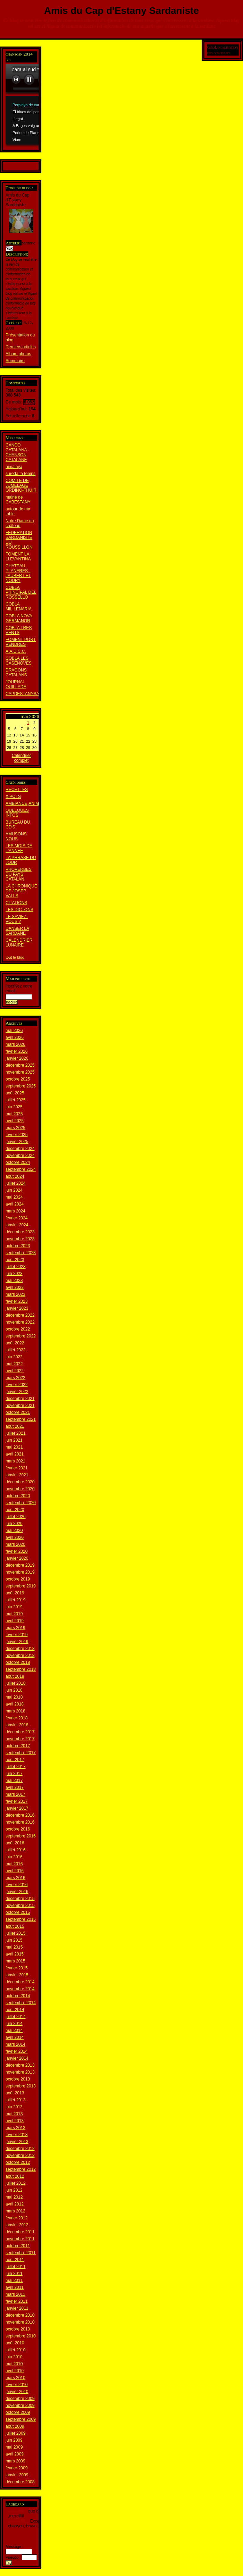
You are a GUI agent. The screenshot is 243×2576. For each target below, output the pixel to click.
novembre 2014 (20, 1988)
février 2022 (16, 1384)
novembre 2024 (20, 1155)
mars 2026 (15, 1044)
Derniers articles (21, 346)
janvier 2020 (17, 1558)
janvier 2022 (17, 1391)
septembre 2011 (21, 2252)
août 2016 (15, 1843)
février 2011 (16, 2301)
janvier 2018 (17, 1725)
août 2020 (15, 1509)
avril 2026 (15, 1037)
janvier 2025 (17, 1141)
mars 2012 (15, 2211)
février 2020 (16, 1551)
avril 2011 (15, 2287)
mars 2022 (15, 1377)
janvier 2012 (17, 2225)
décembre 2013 (20, 2065)
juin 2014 (14, 2023)
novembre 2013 (20, 2072)
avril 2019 (15, 1620)
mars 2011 (15, 2294)
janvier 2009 (17, 2475)
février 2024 (16, 1218)
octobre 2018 (18, 1662)
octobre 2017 (18, 1745)
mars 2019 (15, 1627)
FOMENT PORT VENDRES (21, 642)
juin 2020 (14, 1523)
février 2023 (16, 1301)
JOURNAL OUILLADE (16, 684)
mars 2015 (15, 1961)
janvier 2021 (17, 1475)
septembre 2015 (21, 1919)
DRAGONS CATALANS (16, 672)
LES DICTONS (19, 909)
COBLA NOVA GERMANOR (19, 618)
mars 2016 (15, 1877)
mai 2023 (14, 1280)
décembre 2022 (20, 1315)
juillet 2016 (15, 1850)
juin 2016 (14, 1856)
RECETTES (17, 789)
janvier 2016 (17, 1891)
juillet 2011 (15, 2266)
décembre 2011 (20, 2231)
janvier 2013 (17, 2141)
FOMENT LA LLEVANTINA (18, 556)
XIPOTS (13, 796)
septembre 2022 (21, 1336)
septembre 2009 (21, 2419)
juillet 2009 (15, 2433)
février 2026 (16, 1051)
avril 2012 (15, 2204)
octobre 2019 (18, 1579)
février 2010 (16, 2384)
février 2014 (16, 2051)
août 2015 (15, 1926)
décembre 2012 (20, 2148)
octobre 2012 (18, 2162)
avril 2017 (15, 1787)
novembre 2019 (20, 1572)
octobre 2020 (18, 1495)
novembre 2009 (20, 2405)
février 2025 (16, 1134)
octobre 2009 (18, 2412)
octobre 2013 (18, 2079)
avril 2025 (15, 1120)
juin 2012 (14, 2190)
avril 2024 (15, 1204)
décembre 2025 (20, 1065)
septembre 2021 (21, 1419)
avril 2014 (15, 2037)
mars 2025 (15, 1127)
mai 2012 (14, 2197)
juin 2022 (14, 1356)
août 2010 (15, 2343)
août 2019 (15, 1593)
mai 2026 (14, 1030)
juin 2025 (14, 1106)
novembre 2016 (20, 1822)
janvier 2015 (17, 1975)
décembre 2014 (20, 1981)
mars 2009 (15, 2461)
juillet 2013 (15, 2100)
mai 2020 (14, 1530)
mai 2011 (14, 2280)
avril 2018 (15, 1704)
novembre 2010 (20, 2322)
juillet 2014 (15, 2016)
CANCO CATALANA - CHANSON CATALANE (17, 452)
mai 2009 (14, 2447)
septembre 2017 (21, 1752)
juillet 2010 (15, 2350)
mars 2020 (15, 1544)
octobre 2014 (18, 1995)
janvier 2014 (17, 2058)
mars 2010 (15, 2377)
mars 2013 (15, 2127)
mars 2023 (15, 1294)
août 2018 (15, 1676)
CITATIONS (16, 902)
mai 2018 (14, 1697)
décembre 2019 (20, 1565)
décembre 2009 (20, 2398)
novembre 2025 (20, 1072)
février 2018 (16, 1718)
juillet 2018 (15, 1683)
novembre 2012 (20, 2155)
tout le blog (15, 957)
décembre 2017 (20, 1731)
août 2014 (15, 2009)
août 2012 (15, 2176)
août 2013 (15, 2093)
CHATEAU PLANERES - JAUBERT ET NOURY (18, 573)
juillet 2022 (15, 1350)
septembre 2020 (21, 1502)
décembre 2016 (20, 1815)
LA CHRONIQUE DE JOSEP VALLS (21, 891)
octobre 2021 (18, 1412)
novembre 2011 (20, 2238)
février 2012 (16, 2218)
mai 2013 (14, 2113)
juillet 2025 (15, 1100)
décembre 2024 (20, 1148)
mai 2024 (14, 1197)
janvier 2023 (17, 1308)
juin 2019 (14, 1606)
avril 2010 (15, 2370)
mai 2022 (14, 1363)
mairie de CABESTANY (18, 500)
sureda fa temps (20, 473)
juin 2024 (14, 1190)
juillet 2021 (15, 1433)
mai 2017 (14, 1780)
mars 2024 (15, 1211)
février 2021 (16, 1468)
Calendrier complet (21, 758)
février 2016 (16, 1884)
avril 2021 (15, 1454)
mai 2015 (14, 1947)
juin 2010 (14, 2356)
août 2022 (15, 1343)
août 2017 (15, 1759)
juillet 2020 (15, 1516)
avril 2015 (15, 1954)
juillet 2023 (15, 1266)
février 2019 (16, 1634)
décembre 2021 (20, 1398)
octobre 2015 (18, 1912)
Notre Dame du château (20, 523)
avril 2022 (15, 1370)
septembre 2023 (21, 1252)
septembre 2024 (21, 1169)
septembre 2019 (21, 1586)
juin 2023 (14, 1273)
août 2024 (15, 1176)
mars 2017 (15, 1794)
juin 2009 (14, 2440)
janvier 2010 (17, 2391)
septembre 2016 (21, 1836)
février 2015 (16, 1968)
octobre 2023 (18, 1245)
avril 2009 (15, 2454)
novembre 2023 (20, 1238)
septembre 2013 (21, 2086)
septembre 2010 (21, 2336)
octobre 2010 (18, 2329)
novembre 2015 (20, 1905)
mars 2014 (15, 2044)
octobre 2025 (18, 1079)
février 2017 (16, 1801)
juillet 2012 (15, 2183)
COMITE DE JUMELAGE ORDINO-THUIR (21, 485)
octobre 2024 (18, 1162)
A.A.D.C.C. (16, 651)
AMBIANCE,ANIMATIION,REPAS (36, 803)
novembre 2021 (20, 1405)
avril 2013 (15, 2120)
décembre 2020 (20, 1481)
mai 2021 (14, 1447)
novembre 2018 (20, 1655)
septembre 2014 (21, 2002)
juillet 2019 (15, 1600)
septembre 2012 (21, 2169)
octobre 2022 (18, 1329)
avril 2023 (15, 1287)
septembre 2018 (21, 1669)
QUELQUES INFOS (17, 813)
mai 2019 (14, 1613)
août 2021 (15, 1426)
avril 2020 (15, 1537)
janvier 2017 (17, 1808)
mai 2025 (14, 1113)
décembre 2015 (20, 1898)
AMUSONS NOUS (16, 836)
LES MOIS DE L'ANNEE (19, 848)
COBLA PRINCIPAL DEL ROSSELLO (21, 592)
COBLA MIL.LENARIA (19, 606)
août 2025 (15, 1093)
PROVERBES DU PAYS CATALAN (19, 874)
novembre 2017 (20, 1738)
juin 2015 (14, 1940)
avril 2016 (15, 1870)
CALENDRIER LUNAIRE (19, 943)
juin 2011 (14, 2273)
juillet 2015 (15, 1933)
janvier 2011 (17, 2308)
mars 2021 (15, 1461)
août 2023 (15, 1259)
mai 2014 (14, 2030)
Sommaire (15, 360)
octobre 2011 (18, 2245)
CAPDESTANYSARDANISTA (33, 693)
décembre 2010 (20, 2315)
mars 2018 (15, 1711)
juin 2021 (14, 1440)
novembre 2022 (20, 1322)
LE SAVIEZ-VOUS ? (17, 919)
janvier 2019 (17, 1641)
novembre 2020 (20, 1488)
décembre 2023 (20, 1231)
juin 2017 (14, 1773)
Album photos (18, 353)
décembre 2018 (20, 1648)
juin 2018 (14, 1690)
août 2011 (15, 2259)
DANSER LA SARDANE (17, 931)
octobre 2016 (18, 1829)
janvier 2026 (17, 1058)
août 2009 (15, 2426)
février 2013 (16, 2134)
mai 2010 (14, 2363)
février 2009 (16, 2468)
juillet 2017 (15, 1766)
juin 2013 (14, 2106)
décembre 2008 (20, 2481)
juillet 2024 (15, 1183)
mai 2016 (14, 1863)
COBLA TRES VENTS (19, 630)
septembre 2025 (21, 1086)
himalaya (14, 466)
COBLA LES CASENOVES (19, 661)
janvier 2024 (17, 1225)
